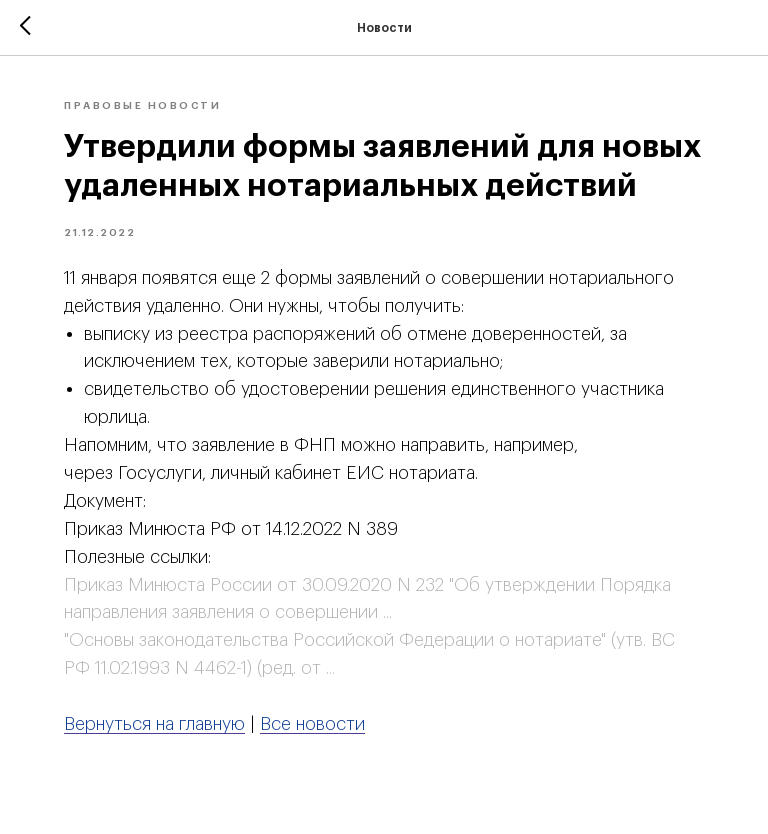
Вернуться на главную (154, 724)
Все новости (312, 724)
